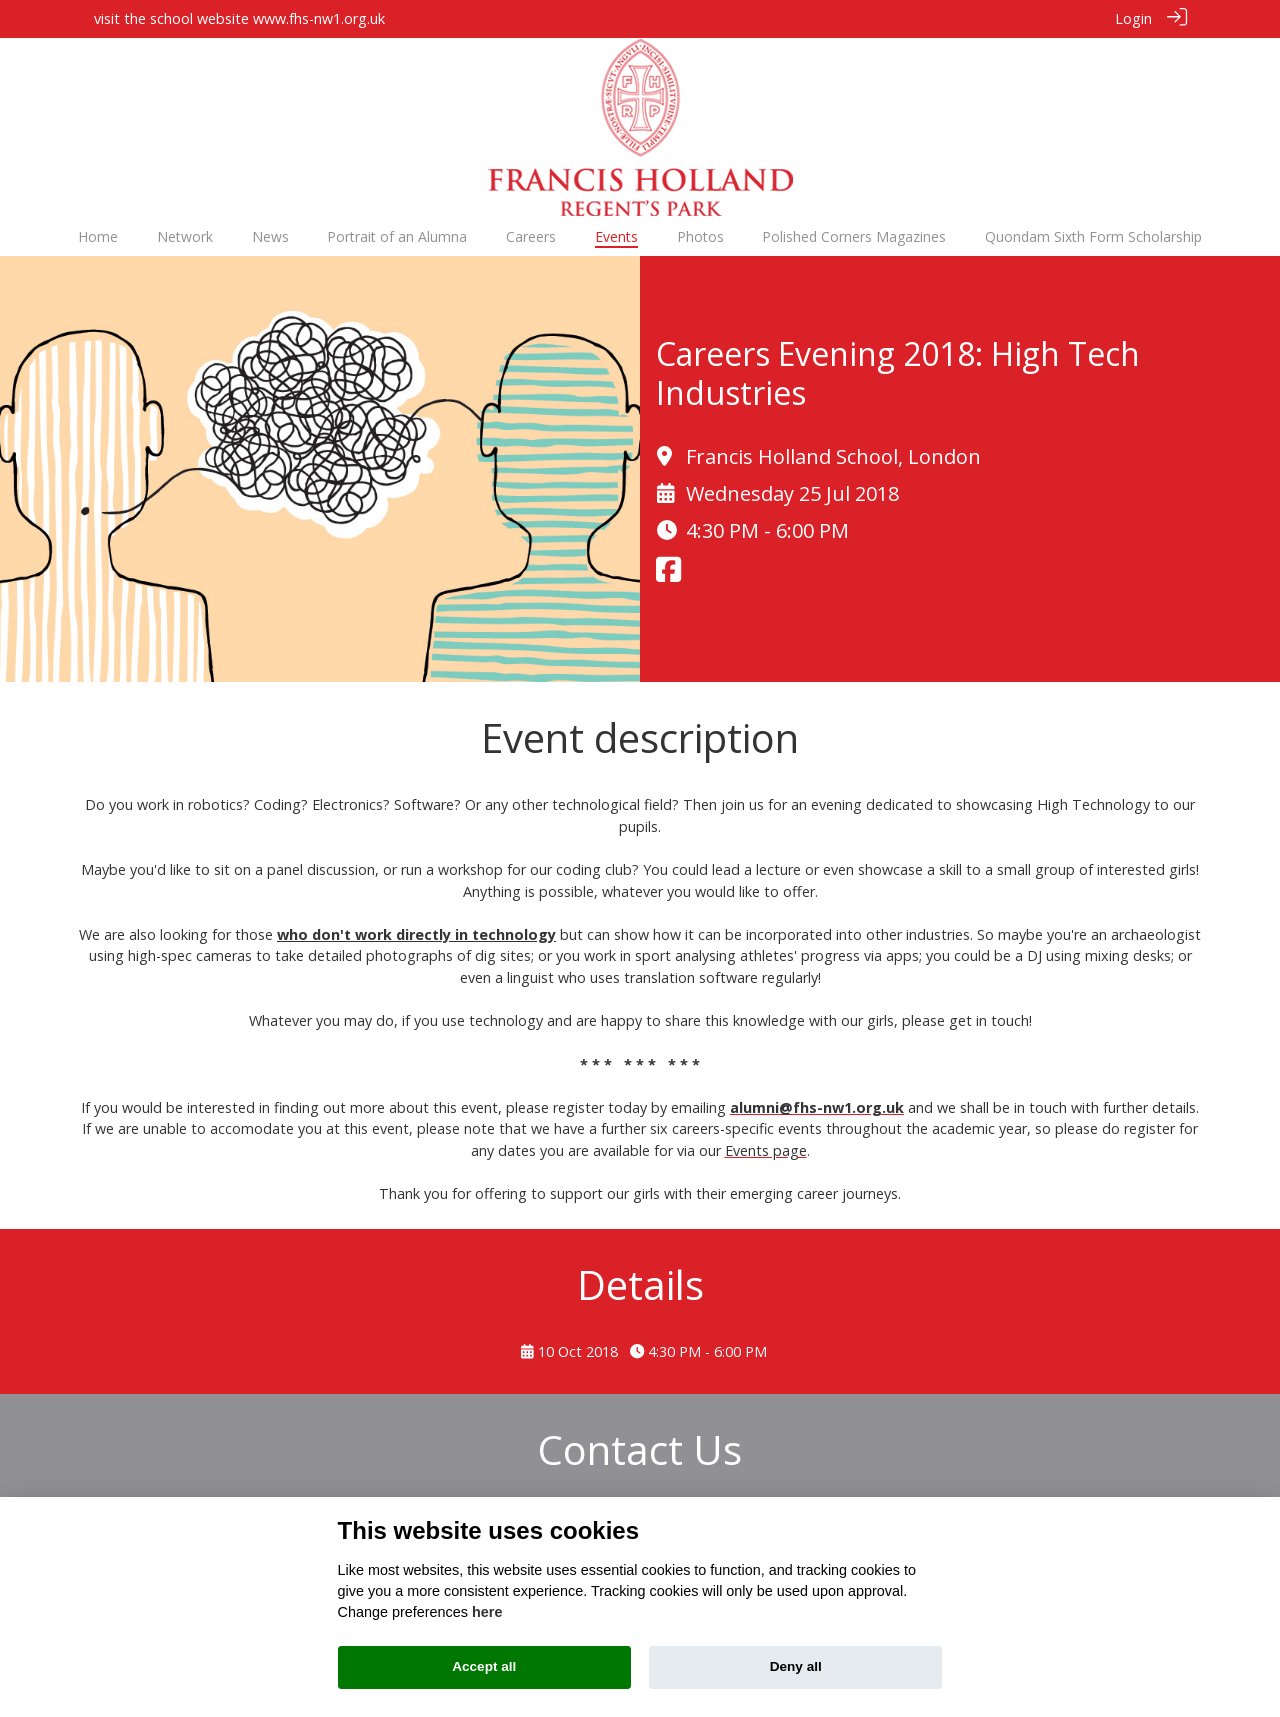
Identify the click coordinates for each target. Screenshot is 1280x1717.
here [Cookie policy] (487, 1612)
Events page (766, 1149)
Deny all (796, 1666)
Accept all (484, 1666)
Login (1133, 18)
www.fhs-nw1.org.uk (319, 18)
